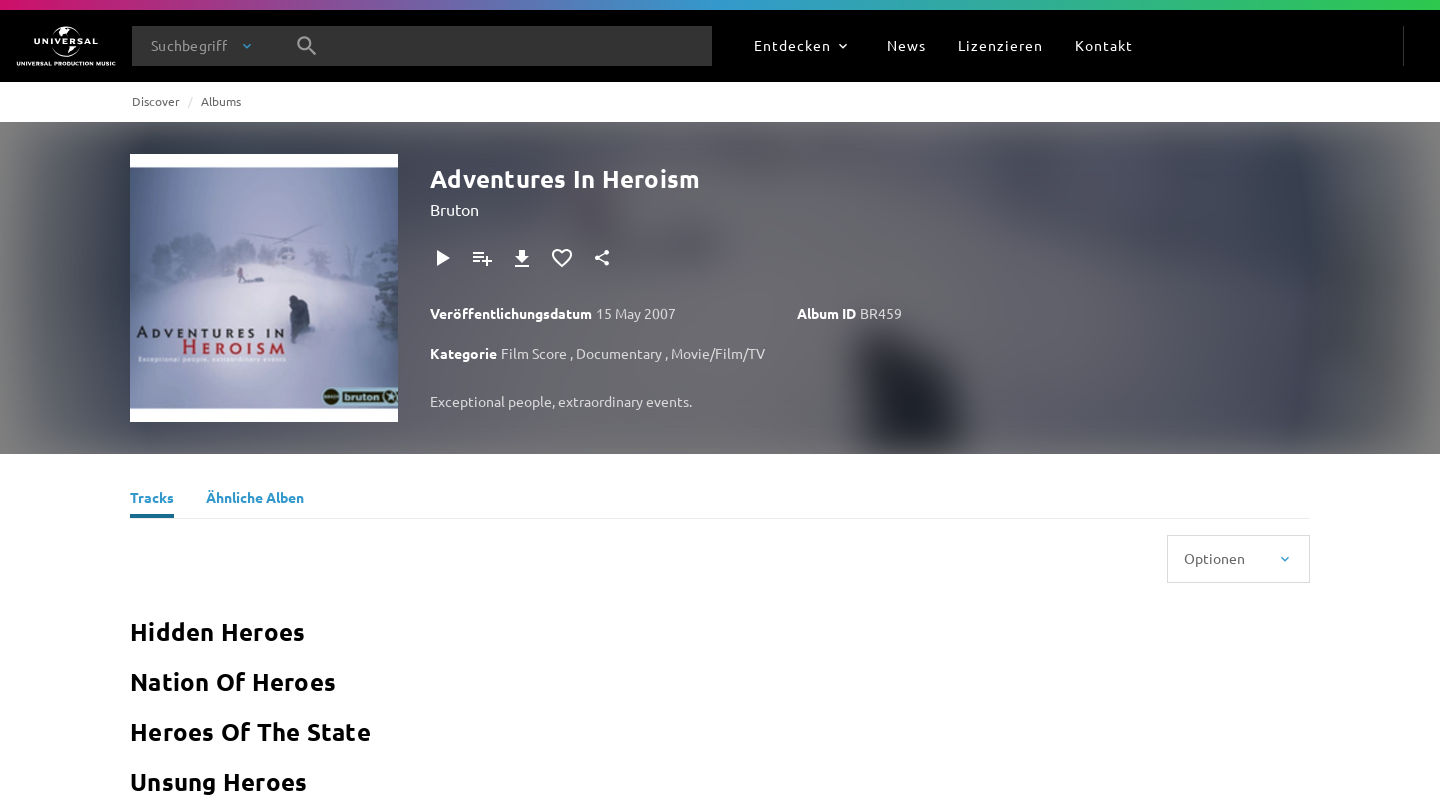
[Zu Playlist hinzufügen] (482, 258)
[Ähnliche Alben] (255, 500)
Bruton (454, 209)
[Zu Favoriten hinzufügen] (562, 258)
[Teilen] (602, 258)
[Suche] (307, 46)
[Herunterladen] (522, 258)
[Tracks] (152, 500)
